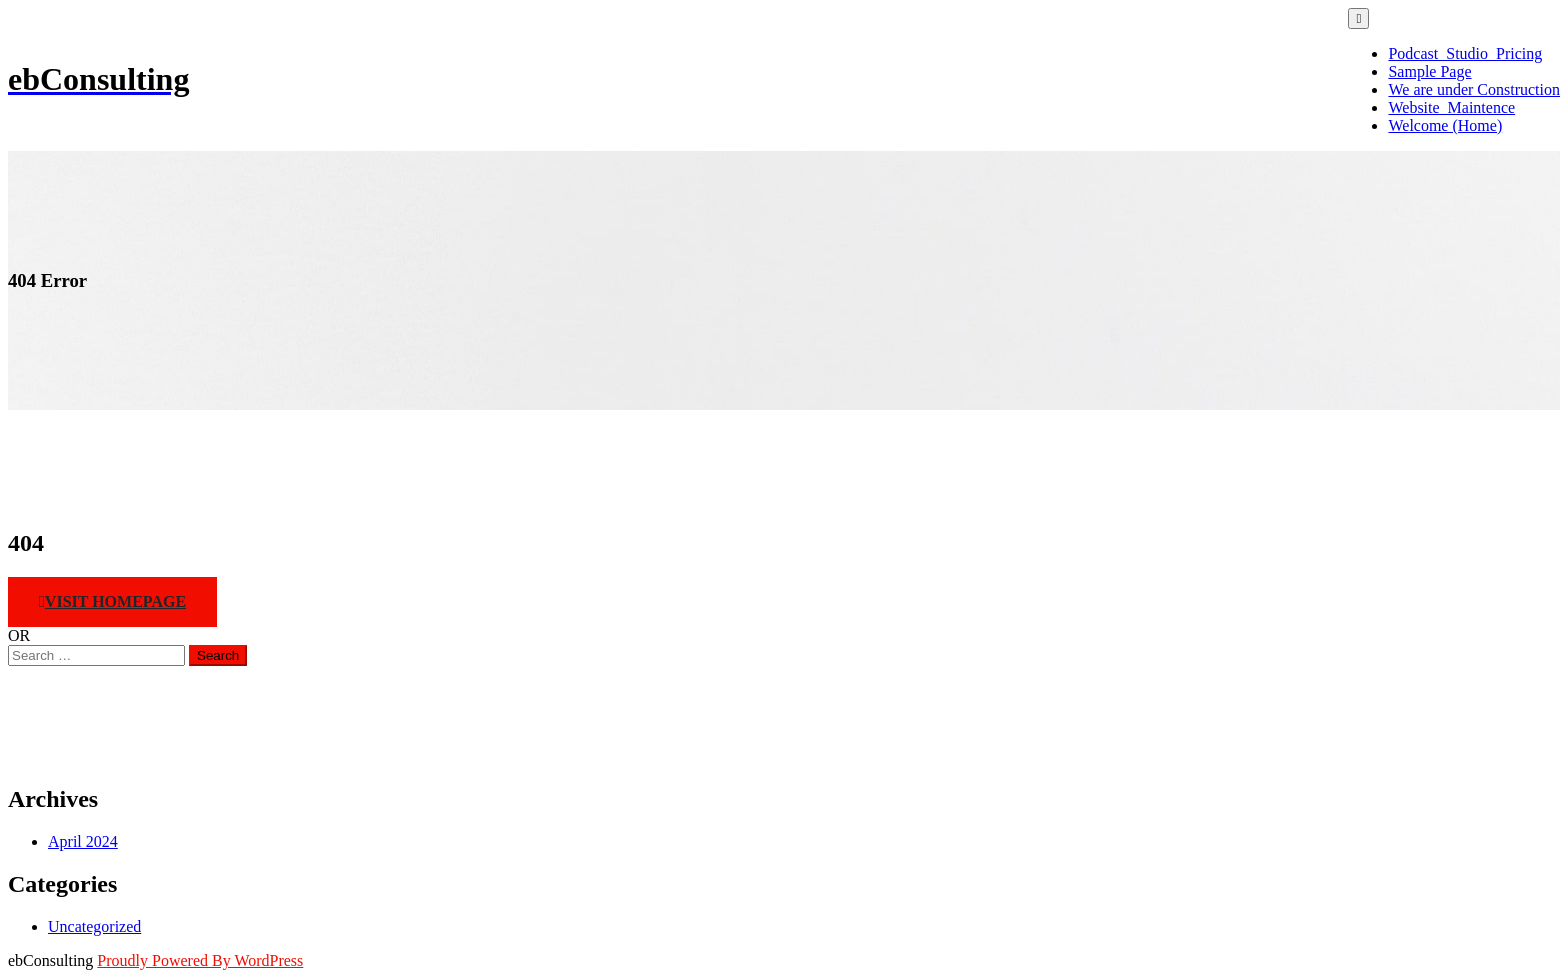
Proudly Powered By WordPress (200, 960)
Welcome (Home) (1445, 125)
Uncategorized (94, 926)
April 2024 (83, 841)
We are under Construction (1474, 89)
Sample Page (1429, 71)
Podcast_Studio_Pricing (1465, 53)
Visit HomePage (112, 601)
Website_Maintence (1451, 107)
